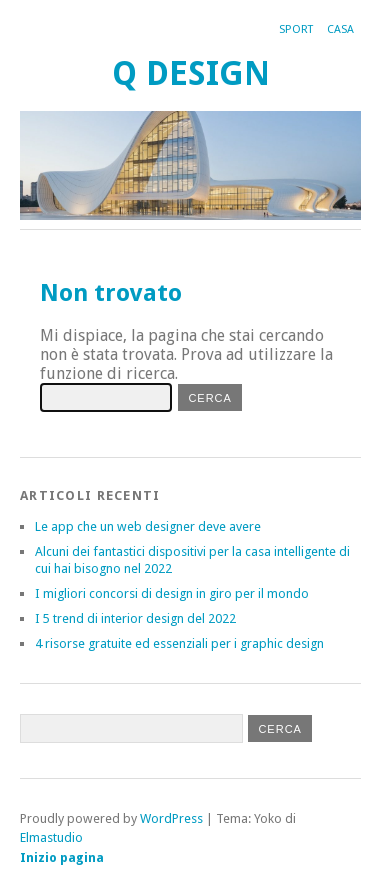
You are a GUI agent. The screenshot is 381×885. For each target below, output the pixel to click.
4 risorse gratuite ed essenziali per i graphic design (179, 643)
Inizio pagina (62, 857)
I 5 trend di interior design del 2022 (135, 618)
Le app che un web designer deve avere (148, 526)
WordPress (171, 818)
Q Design (191, 73)
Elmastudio (51, 837)
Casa (340, 29)
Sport (296, 29)
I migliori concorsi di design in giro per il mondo (172, 593)
